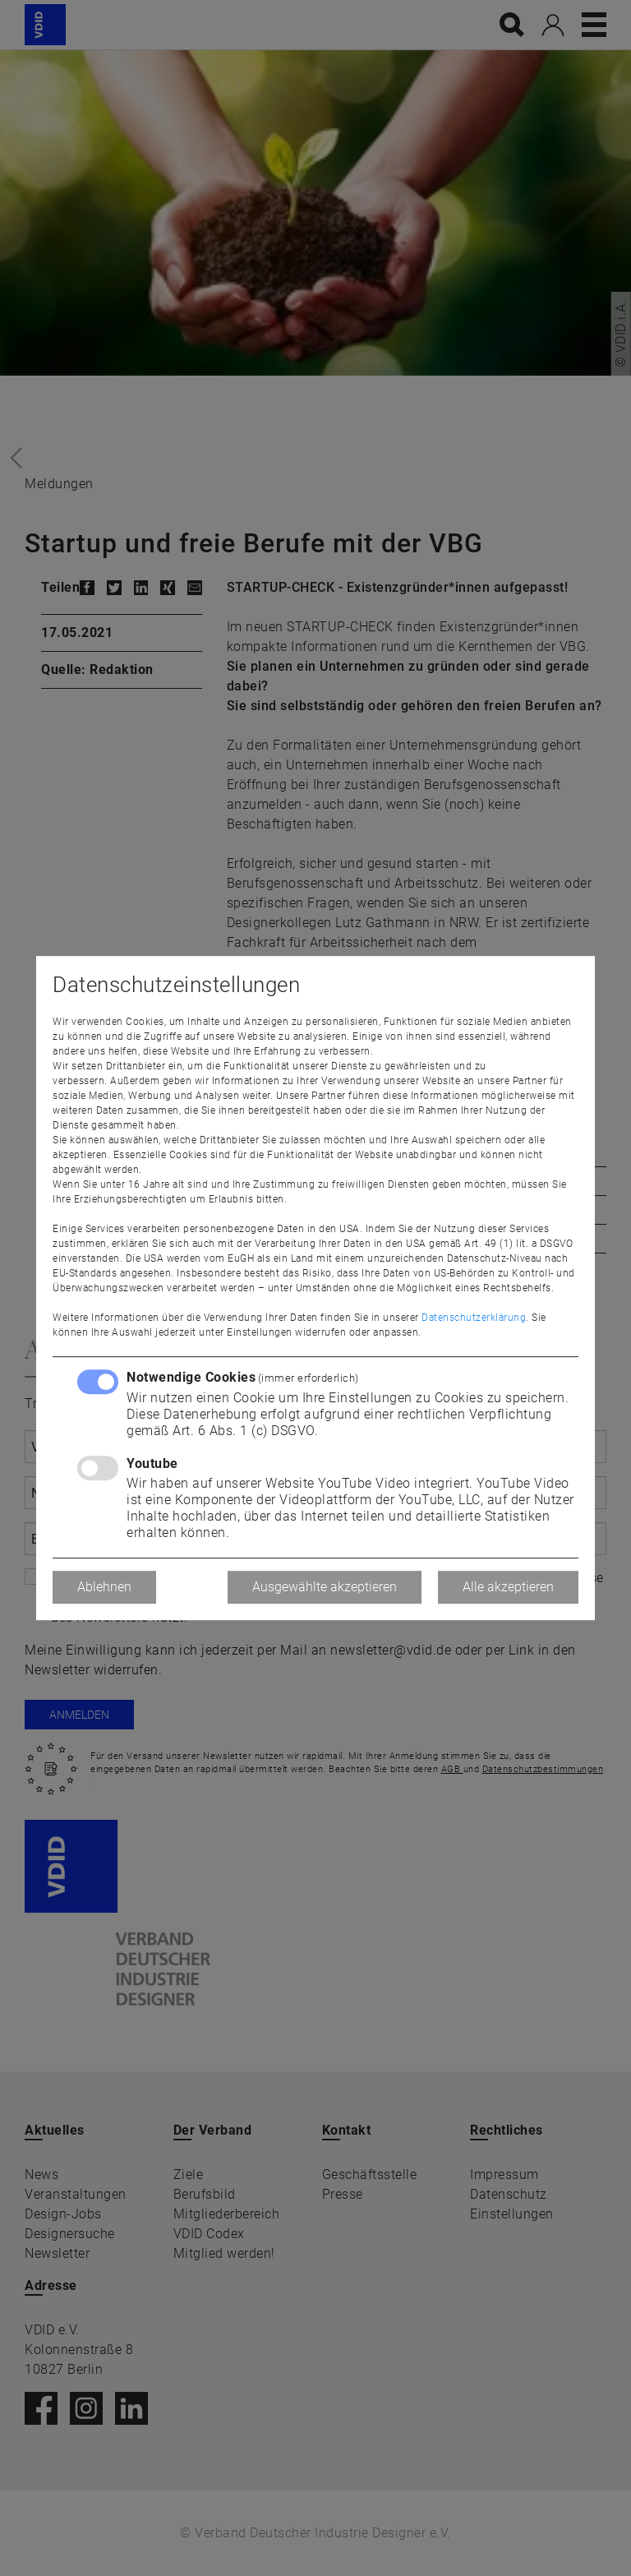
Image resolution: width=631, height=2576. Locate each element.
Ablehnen (104, 1587)
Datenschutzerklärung (473, 1317)
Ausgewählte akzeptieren (324, 1587)
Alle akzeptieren (508, 1587)
